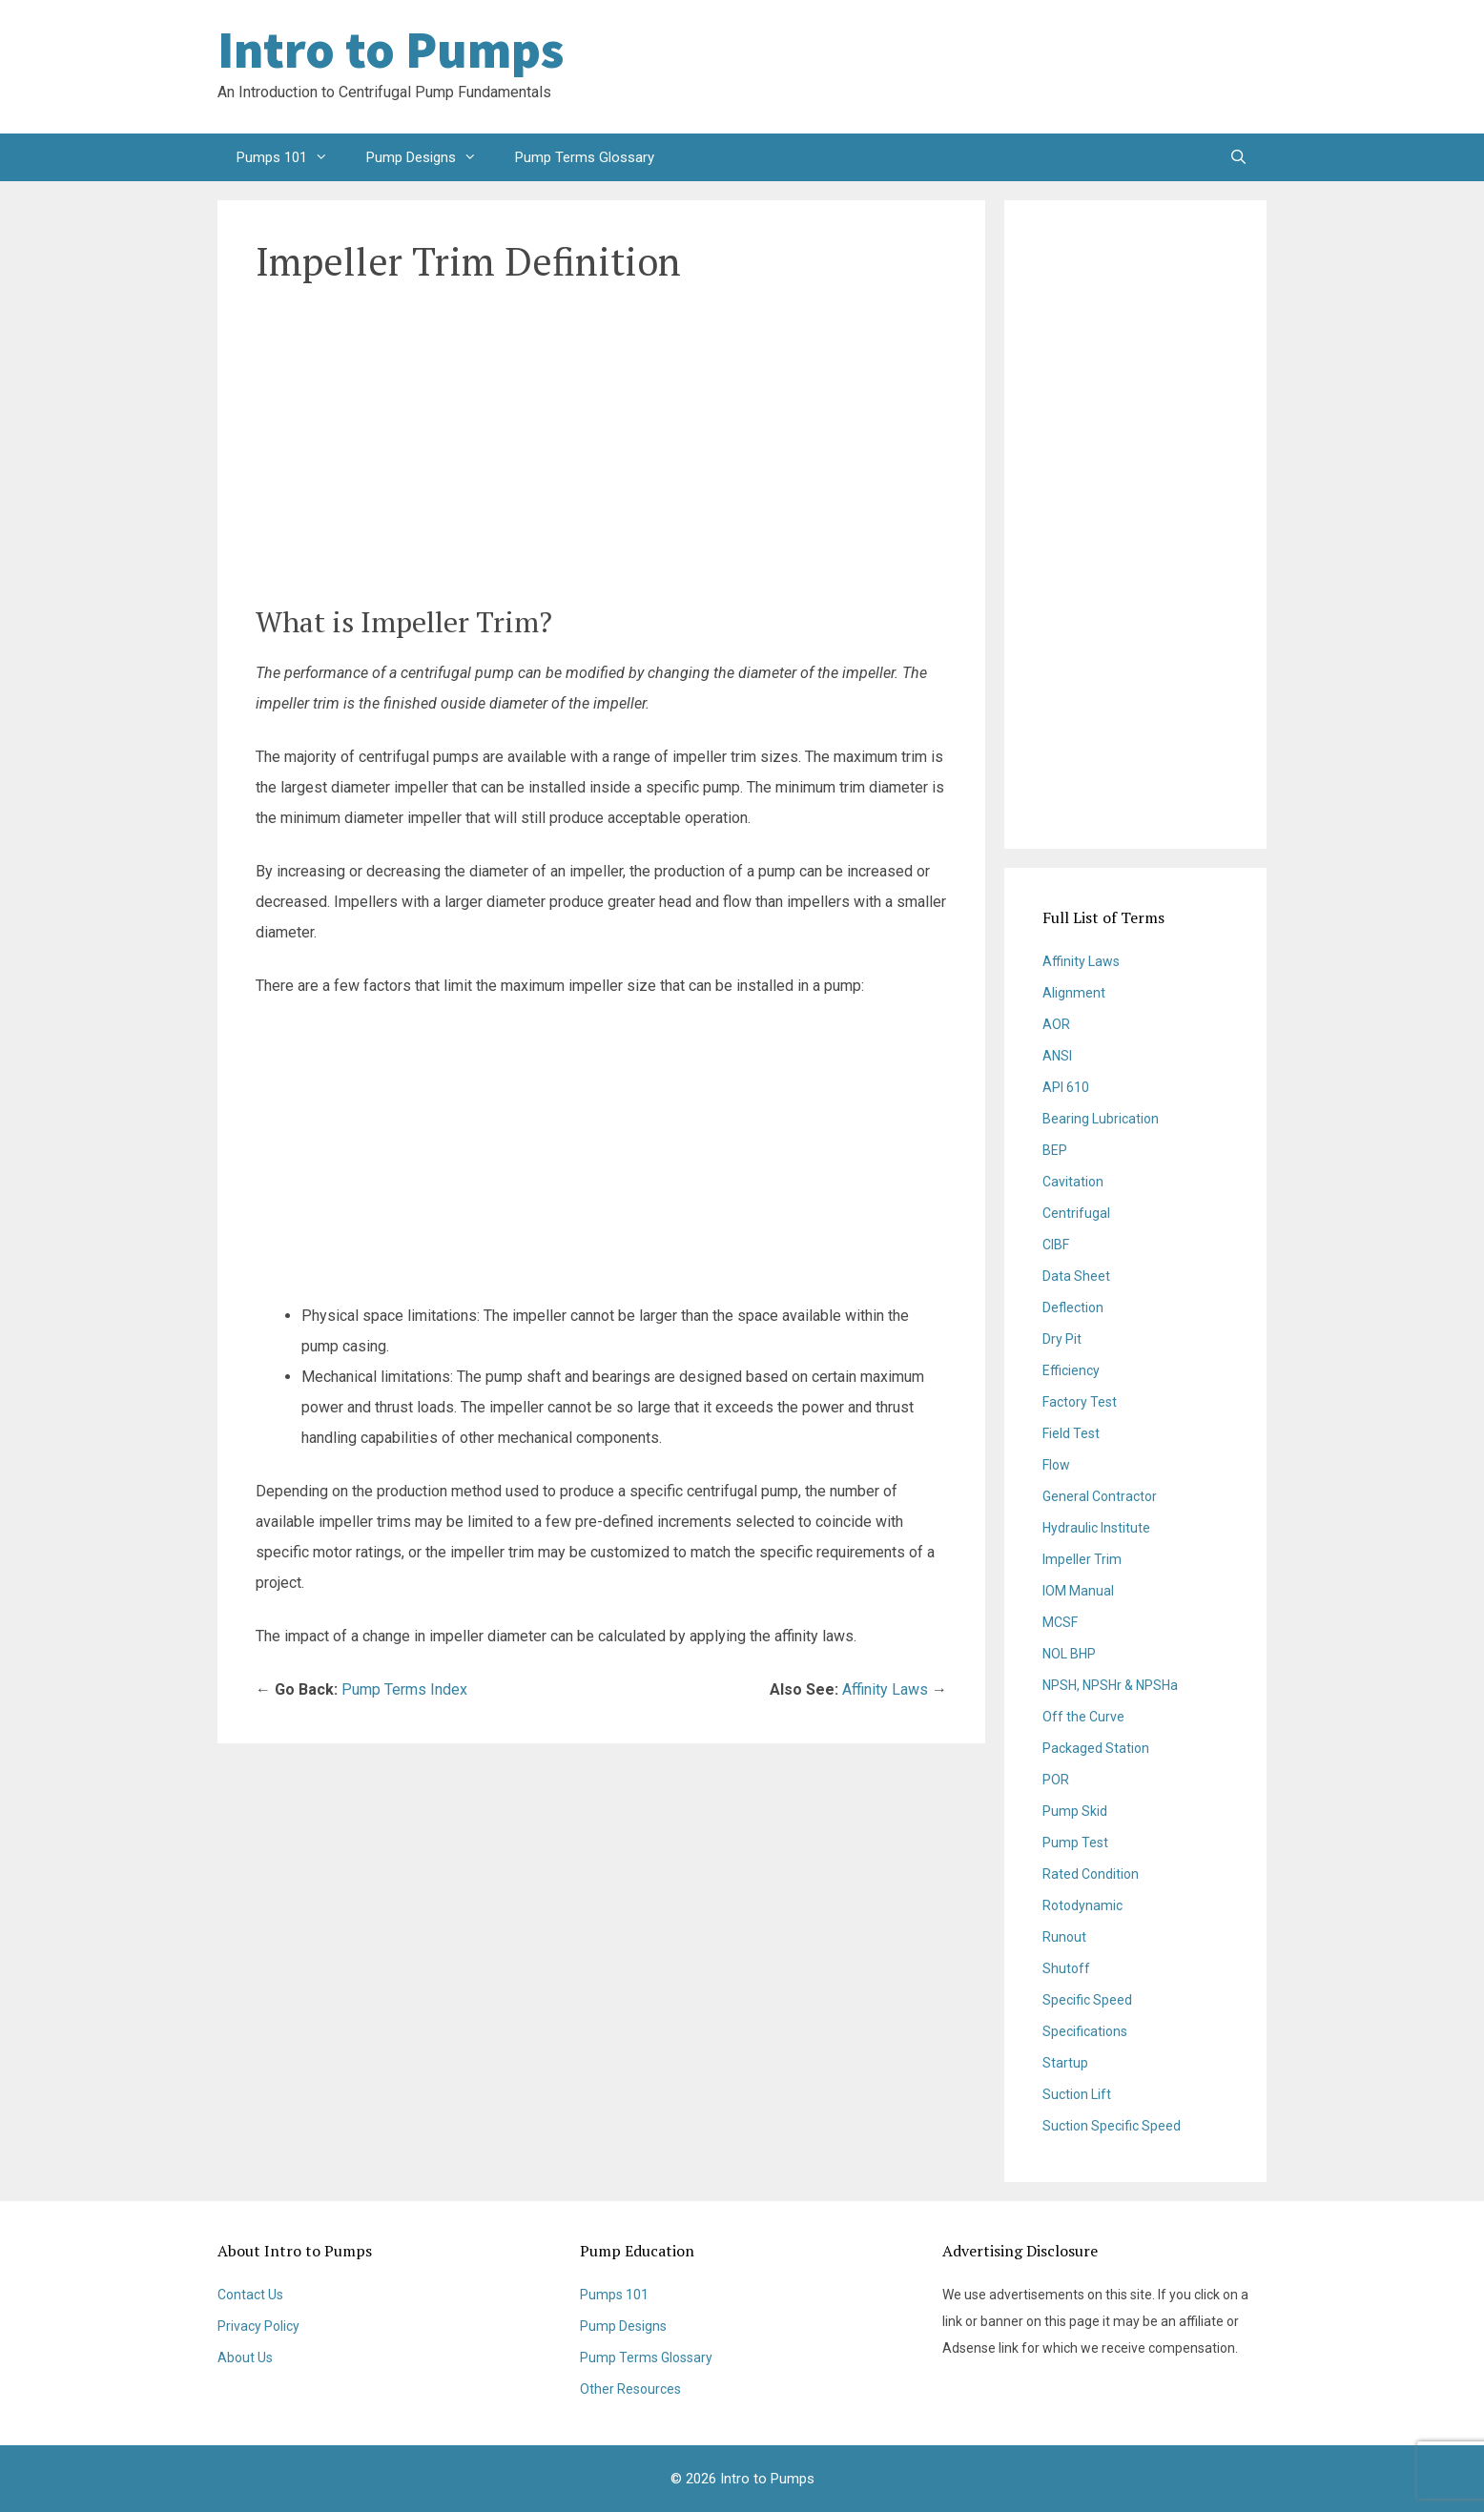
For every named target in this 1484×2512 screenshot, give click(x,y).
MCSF (1060, 1622)
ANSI (1057, 1055)
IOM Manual (1078, 1590)
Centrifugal (1076, 1213)
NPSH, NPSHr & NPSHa (1110, 1685)
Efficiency (1071, 1370)
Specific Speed (1087, 2000)
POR (1055, 1779)
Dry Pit (1062, 1339)
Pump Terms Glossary (584, 157)
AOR (1056, 1024)
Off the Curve (1083, 1716)
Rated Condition (1090, 1874)
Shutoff (1066, 1968)
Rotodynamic (1082, 1905)
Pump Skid (1074, 1811)
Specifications (1084, 2031)
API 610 (1065, 1087)
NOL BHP (1069, 1653)
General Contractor (1099, 1496)
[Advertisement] (1114, 66)
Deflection (1072, 1307)
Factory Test (1079, 1402)
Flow (1056, 1464)
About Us (245, 2357)
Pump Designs (431, 157)
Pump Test (1075, 1842)
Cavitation (1072, 1181)
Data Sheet (1076, 1276)
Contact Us (250, 2294)
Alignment (1073, 992)
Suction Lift (1076, 2094)
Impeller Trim (1082, 1559)
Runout (1064, 1937)
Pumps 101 (292, 157)
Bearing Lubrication (1100, 1118)
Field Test (1071, 1433)
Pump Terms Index (404, 1689)
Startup (1065, 2062)
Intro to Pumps (390, 49)
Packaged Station (1095, 1748)
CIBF (1055, 1244)
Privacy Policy (258, 2326)
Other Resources (630, 2389)
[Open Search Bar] (1238, 157)
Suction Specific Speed (1111, 2125)
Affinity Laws (885, 1689)
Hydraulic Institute (1096, 1527)
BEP (1054, 1150)
